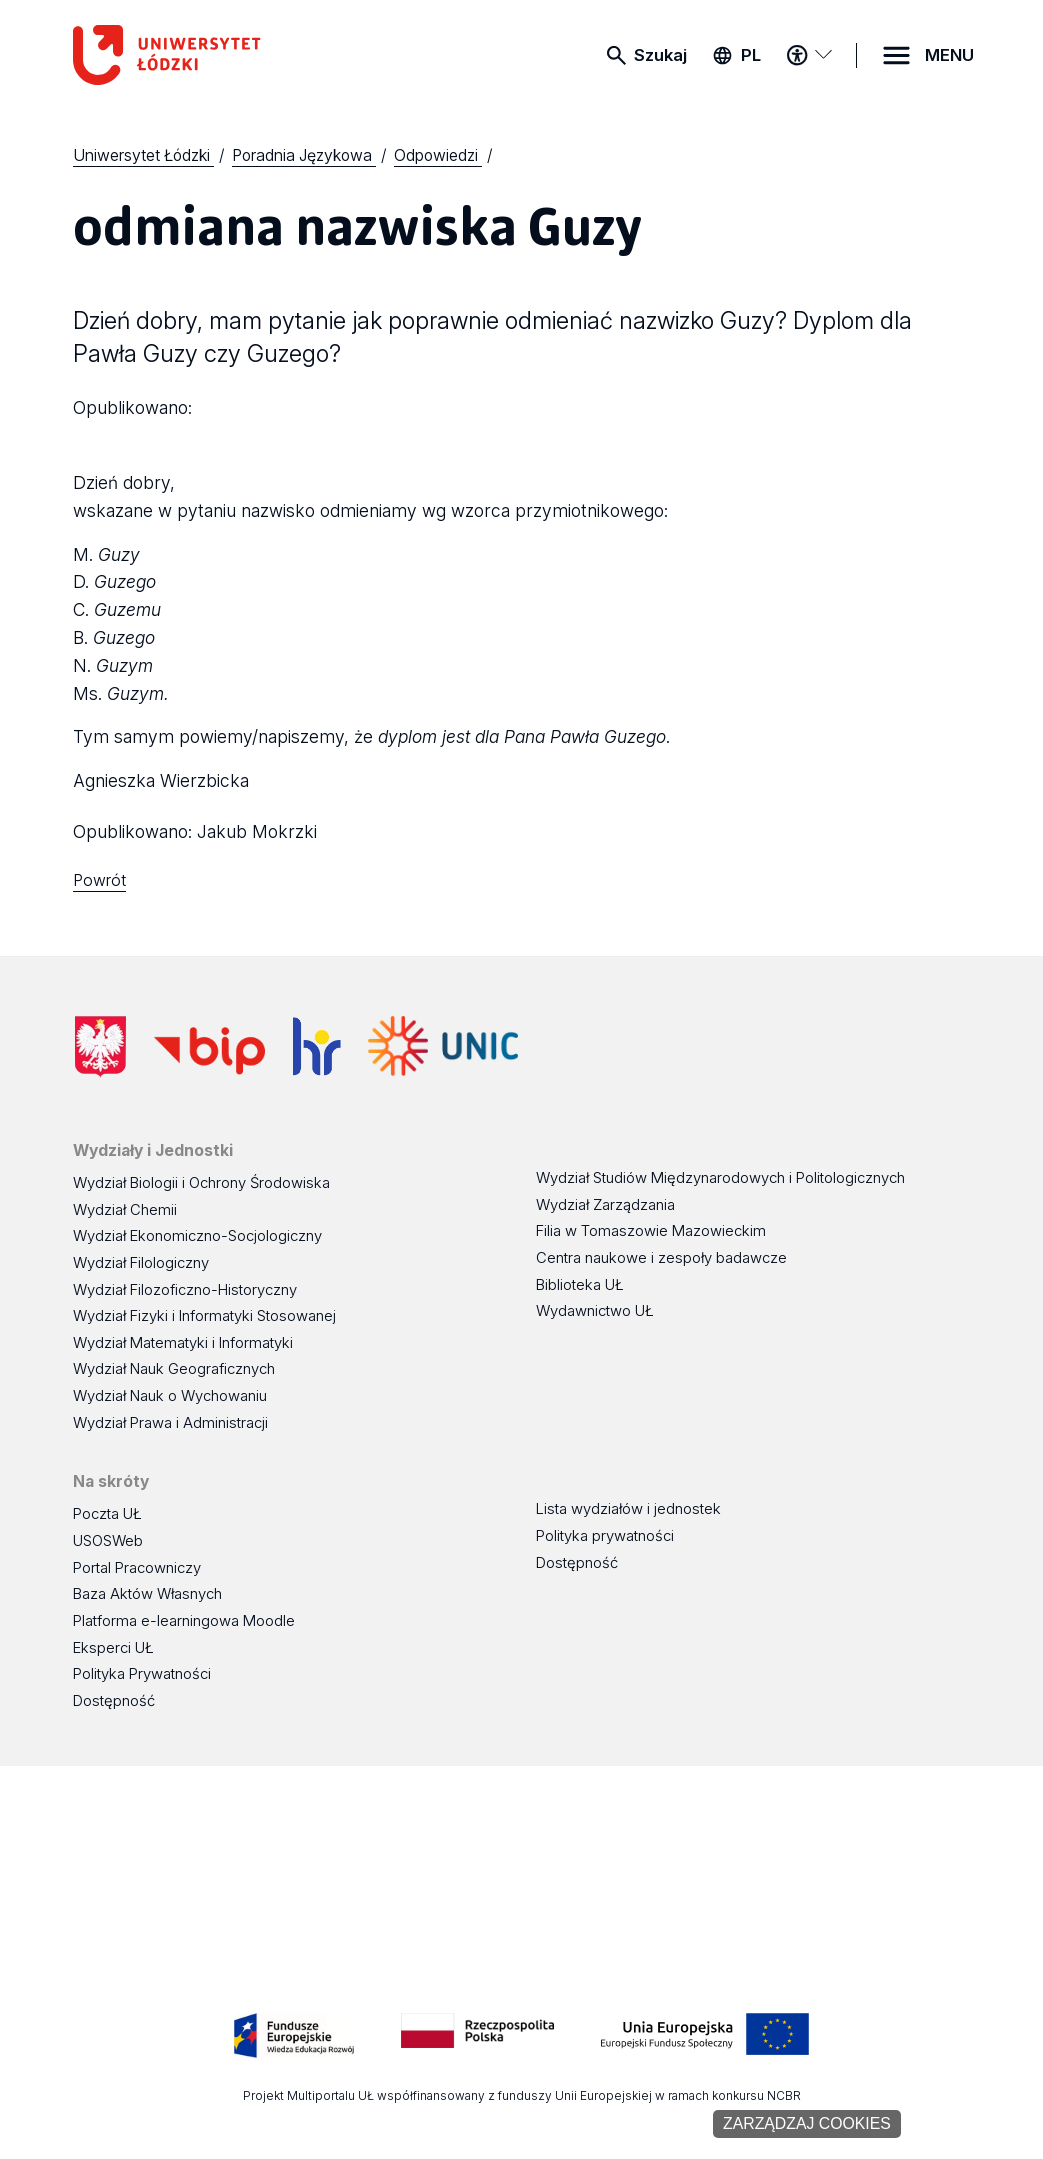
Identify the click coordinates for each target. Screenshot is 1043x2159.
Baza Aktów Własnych (147, 1594)
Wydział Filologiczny (141, 1263)
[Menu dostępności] (809, 55)
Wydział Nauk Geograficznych (174, 1369)
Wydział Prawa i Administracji (170, 1423)
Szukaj (660, 55)
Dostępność (114, 1701)
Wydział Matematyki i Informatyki (183, 1343)
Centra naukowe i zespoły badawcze (661, 1258)
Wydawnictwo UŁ (595, 1311)
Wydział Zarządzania (605, 1205)
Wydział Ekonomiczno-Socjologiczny (197, 1236)
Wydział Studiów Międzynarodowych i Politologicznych (720, 1178)
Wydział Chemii (125, 1210)
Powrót (99, 880)
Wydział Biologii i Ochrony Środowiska (201, 1183)
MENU (949, 55)
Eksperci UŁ (113, 1648)
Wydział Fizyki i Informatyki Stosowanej (204, 1316)
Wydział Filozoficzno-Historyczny (185, 1290)
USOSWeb (108, 1541)
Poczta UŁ (107, 1514)
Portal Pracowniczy (137, 1568)
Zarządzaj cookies (807, 2123)
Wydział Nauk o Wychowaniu (170, 1396)
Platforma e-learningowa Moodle (184, 1621)
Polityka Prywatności (142, 1674)
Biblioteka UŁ (580, 1285)
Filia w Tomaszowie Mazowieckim (651, 1231)
